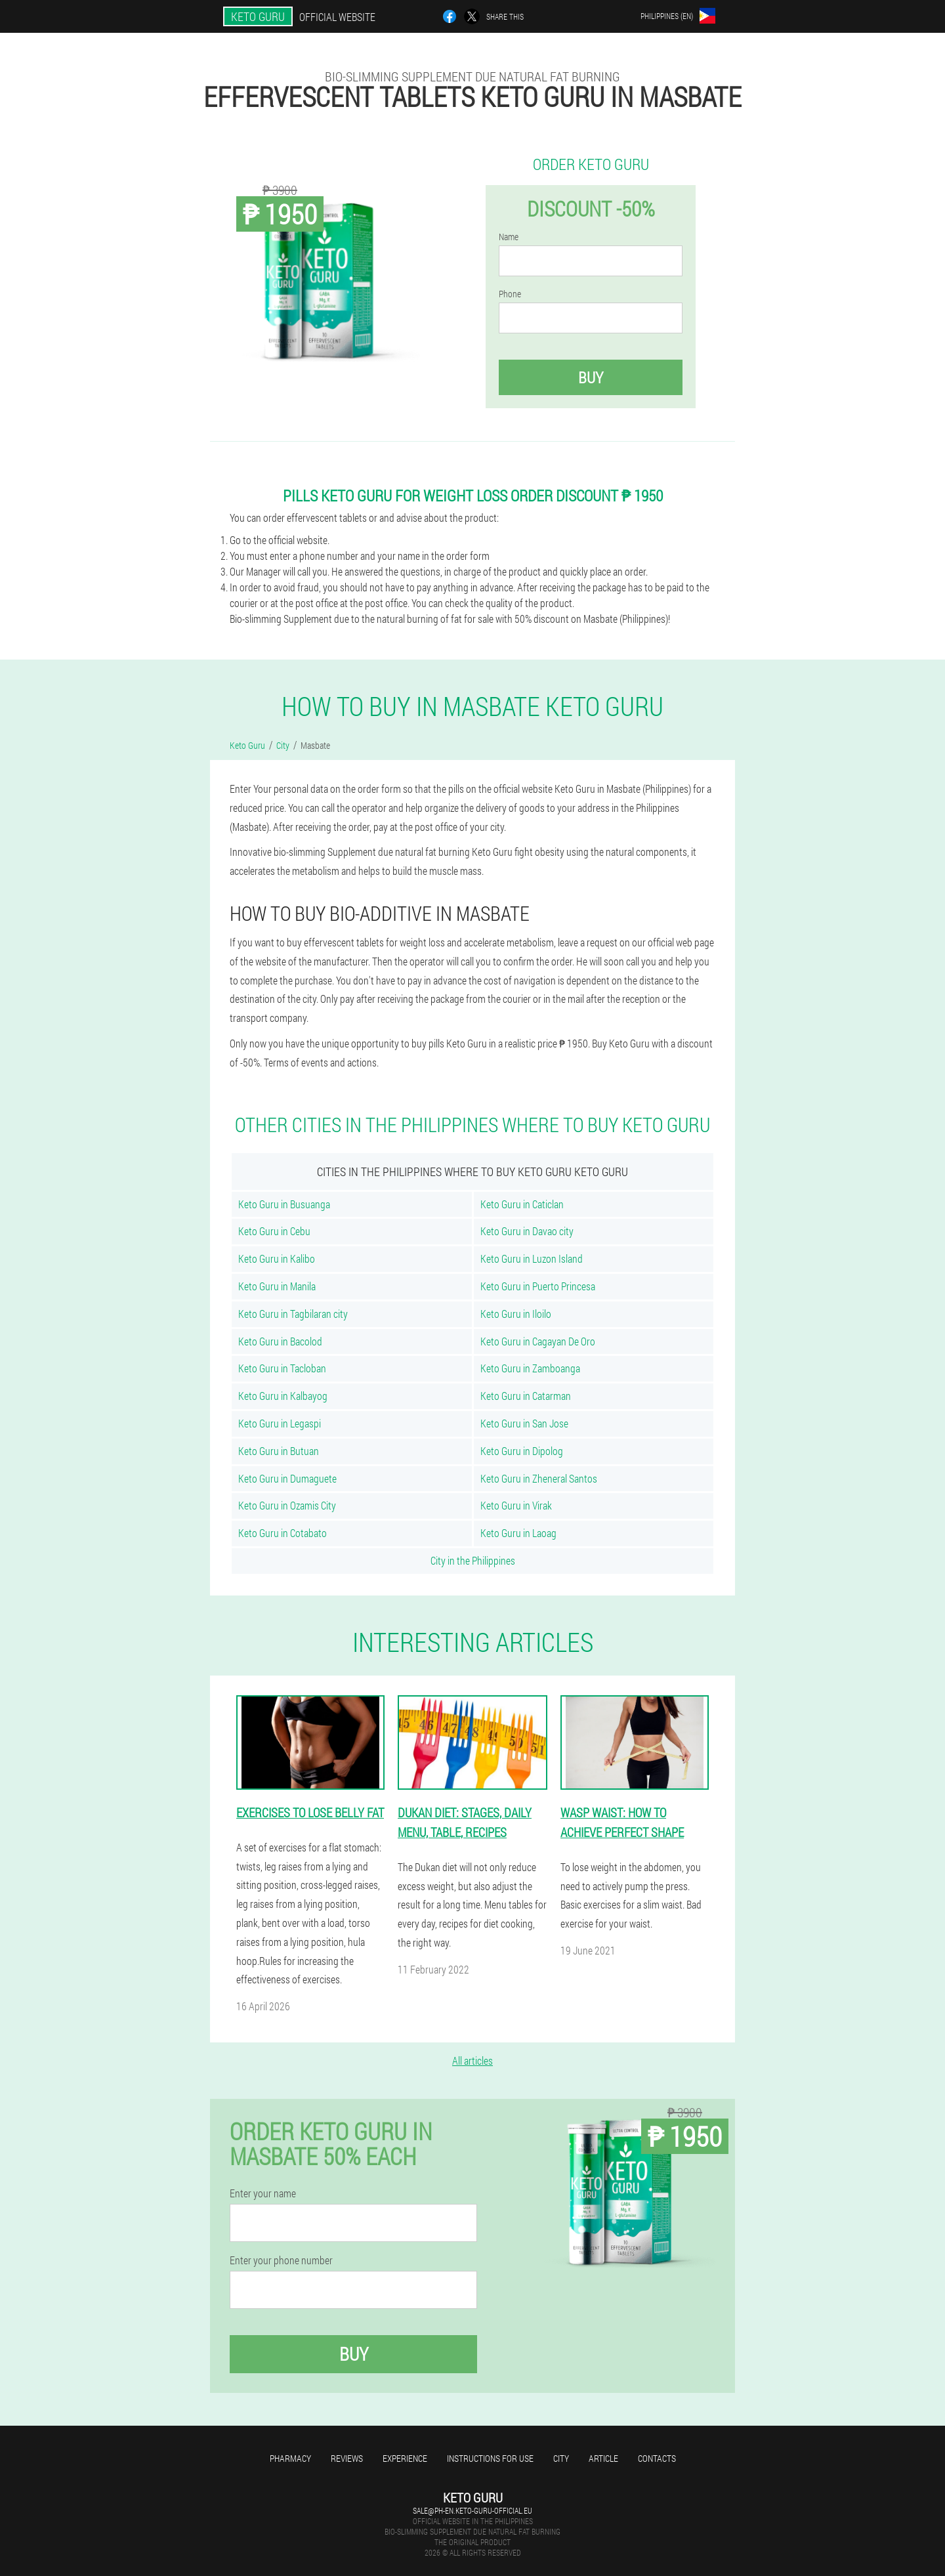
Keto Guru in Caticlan (522, 1204)
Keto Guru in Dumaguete (287, 1478)
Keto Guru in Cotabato (282, 1533)
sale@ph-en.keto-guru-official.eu (472, 2510)
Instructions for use (490, 2458)
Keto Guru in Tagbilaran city (293, 1313)
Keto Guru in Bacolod (280, 1341)
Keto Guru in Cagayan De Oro (537, 1341)
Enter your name (263, 2193)
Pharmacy (290, 2458)
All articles (472, 2060)
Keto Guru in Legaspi (279, 1423)
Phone (510, 294)
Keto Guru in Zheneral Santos (538, 1478)
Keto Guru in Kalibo (276, 1258)
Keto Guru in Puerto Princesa (537, 1286)
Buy (590, 377)
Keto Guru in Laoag (518, 1533)
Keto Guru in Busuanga (284, 1204)
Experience (405, 2458)
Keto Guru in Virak (516, 1505)
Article (603, 2458)
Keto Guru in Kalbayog (282, 1396)
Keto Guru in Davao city (527, 1231)
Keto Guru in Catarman (525, 1396)
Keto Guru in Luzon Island (531, 1258)
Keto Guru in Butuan (278, 1451)
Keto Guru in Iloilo (515, 1313)
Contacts (657, 2458)
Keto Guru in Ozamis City (287, 1505)
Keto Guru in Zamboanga (530, 1368)
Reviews (347, 2458)
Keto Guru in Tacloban (282, 1368)
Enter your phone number (281, 2260)
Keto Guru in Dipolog (521, 1451)
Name (508, 237)
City (561, 2458)
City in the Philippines (472, 1560)
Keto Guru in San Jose (524, 1423)
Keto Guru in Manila (277, 1286)
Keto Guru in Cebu (274, 1231)
